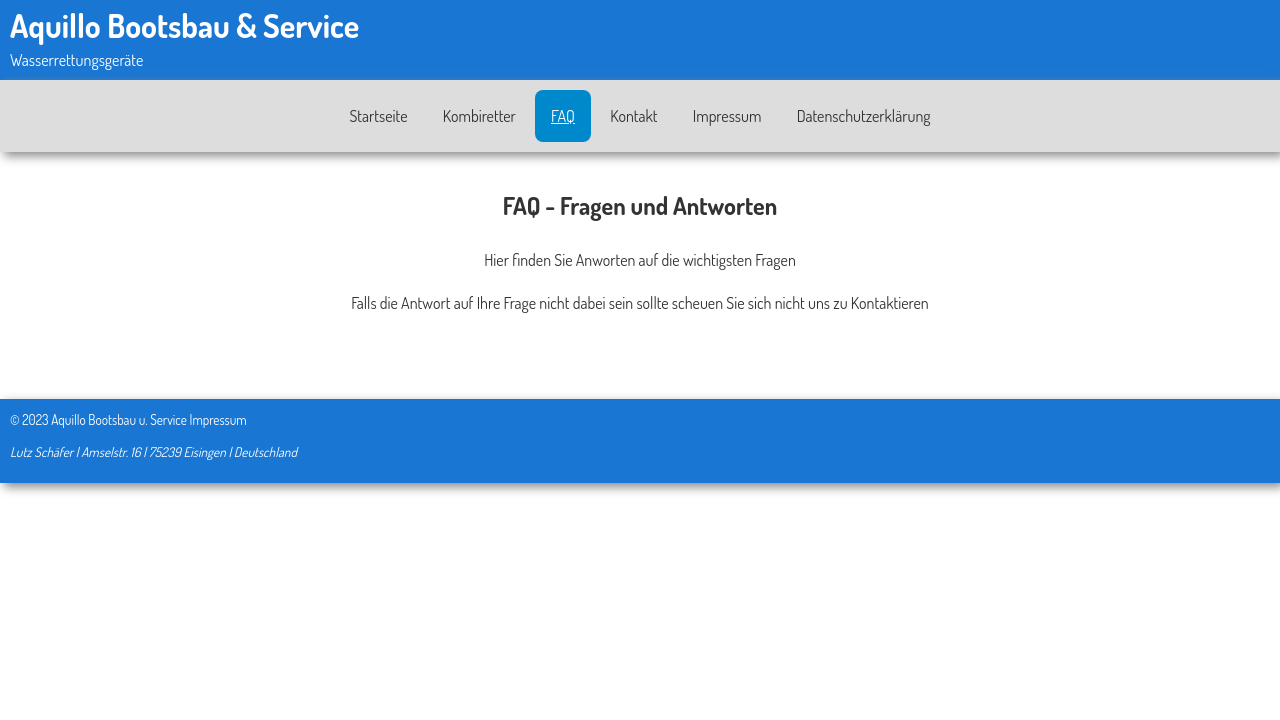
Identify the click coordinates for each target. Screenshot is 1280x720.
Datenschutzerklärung (864, 116)
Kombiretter (479, 116)
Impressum (727, 116)
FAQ (563, 116)
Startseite (378, 116)
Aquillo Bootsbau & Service (184, 25)
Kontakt (633, 116)
